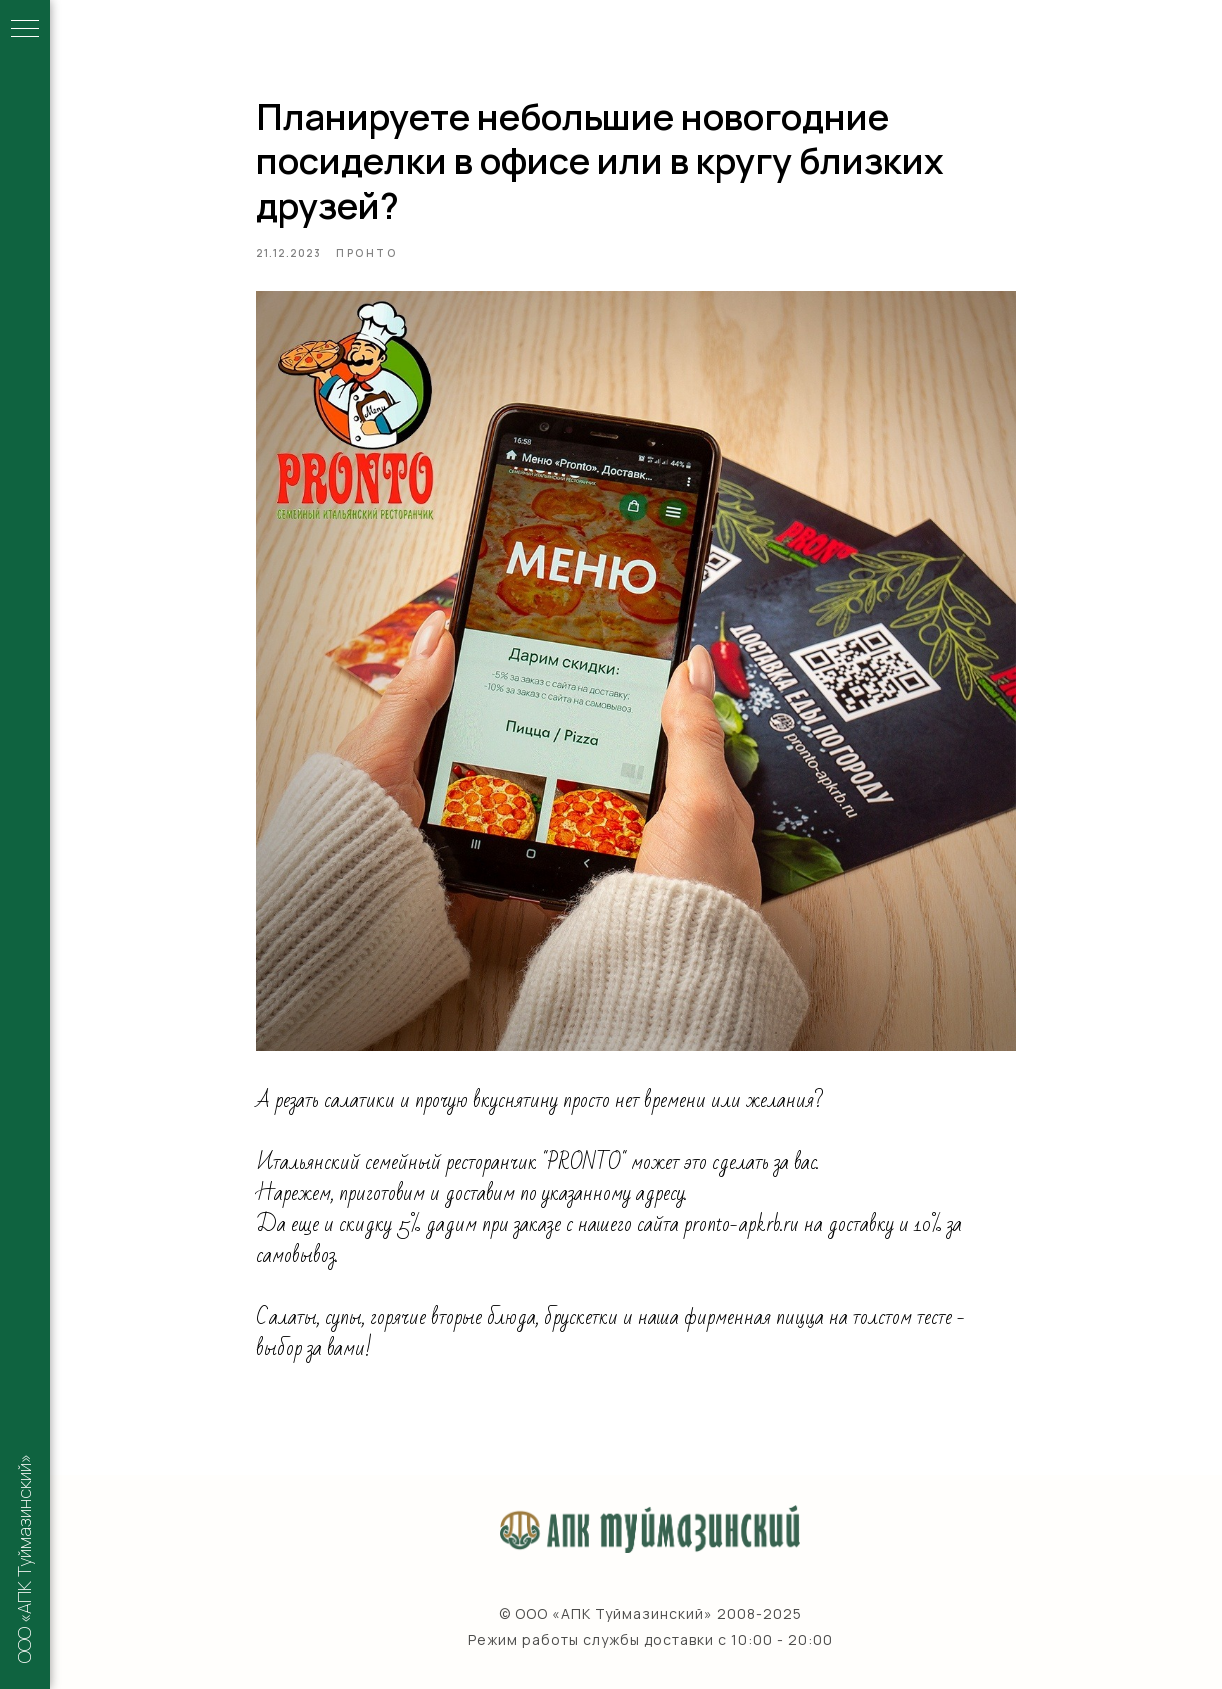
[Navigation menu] (25, 30)
